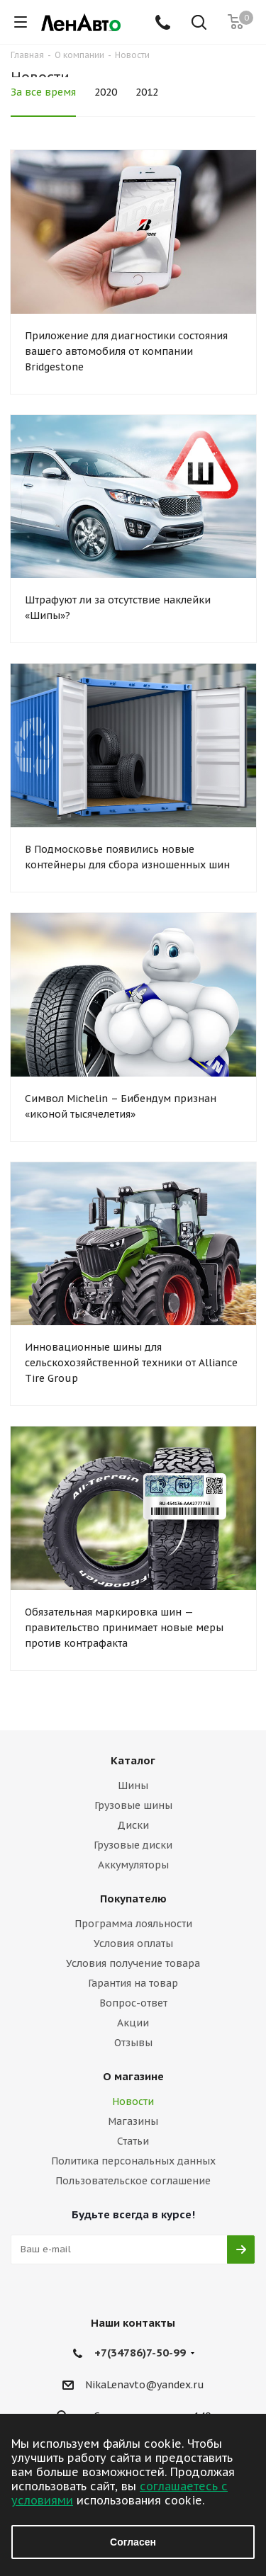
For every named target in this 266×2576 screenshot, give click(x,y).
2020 (105, 92)
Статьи (133, 2141)
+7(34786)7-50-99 (140, 2352)
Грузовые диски (133, 1845)
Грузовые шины (133, 1805)
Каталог (133, 1760)
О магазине (133, 2076)
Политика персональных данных (133, 2161)
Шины (133, 1785)
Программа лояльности (133, 1923)
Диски (133, 1825)
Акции (133, 2022)
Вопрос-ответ (133, 2003)
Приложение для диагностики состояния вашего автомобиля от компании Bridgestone (126, 351)
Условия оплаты (133, 1943)
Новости (133, 2101)
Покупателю (133, 1898)
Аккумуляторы (133, 1865)
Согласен (133, 2542)
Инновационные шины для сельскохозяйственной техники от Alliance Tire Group (131, 1363)
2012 (146, 92)
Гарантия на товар (133, 1983)
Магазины (133, 2121)
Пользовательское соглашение (133, 2180)
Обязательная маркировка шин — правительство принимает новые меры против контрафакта (124, 1628)
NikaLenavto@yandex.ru (144, 2384)
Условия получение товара (133, 1963)
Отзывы (133, 2042)
